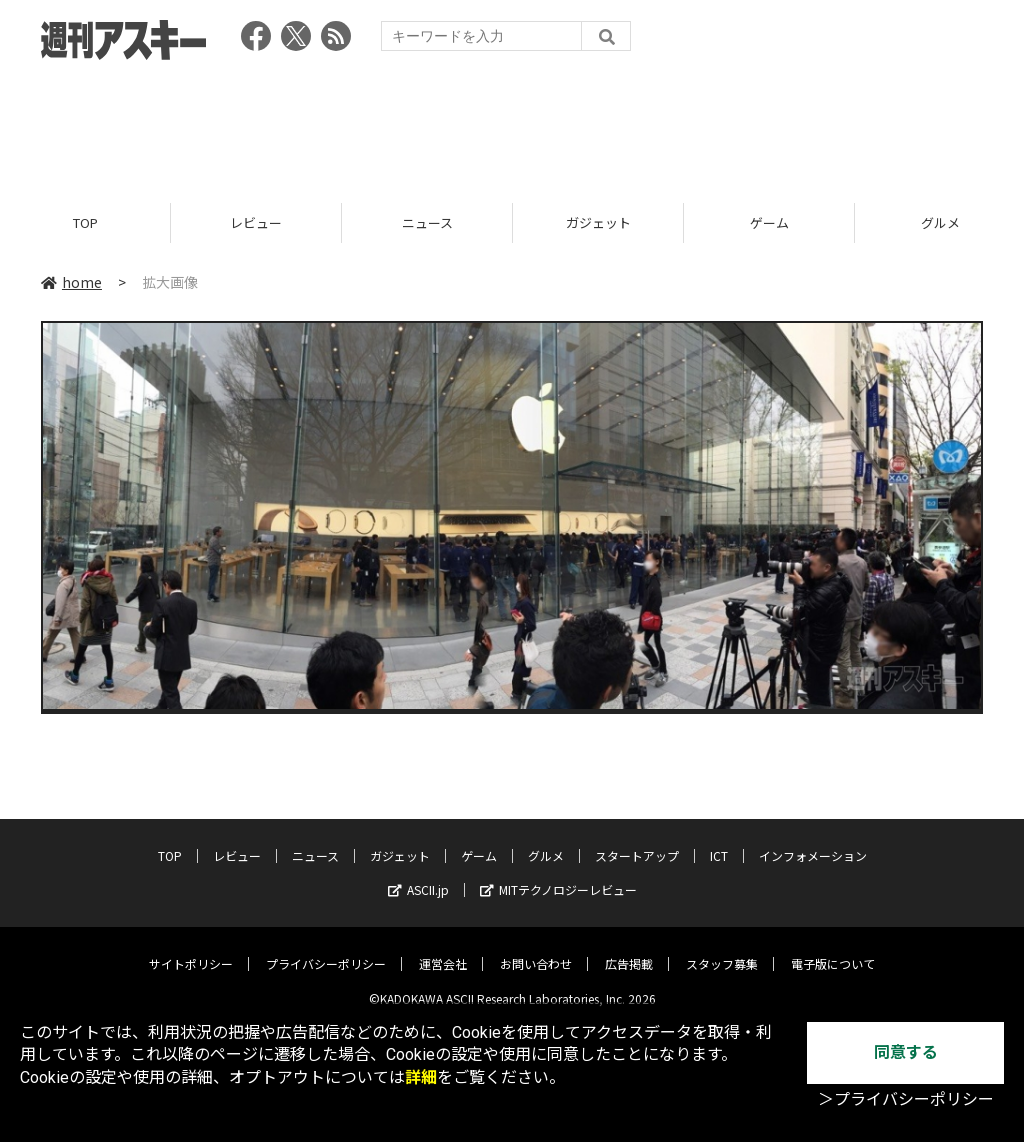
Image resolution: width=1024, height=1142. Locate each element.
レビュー (256, 222)
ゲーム (769, 222)
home (71, 282)
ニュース (427, 222)
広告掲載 (629, 949)
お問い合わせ (536, 949)
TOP (85, 222)
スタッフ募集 (722, 949)
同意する (906, 1052)
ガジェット (598, 222)
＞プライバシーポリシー (906, 1099)
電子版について (833, 949)
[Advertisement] (512, 125)
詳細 (421, 1077)
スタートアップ (637, 841)
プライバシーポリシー (326, 949)
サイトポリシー (191, 949)
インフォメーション (813, 841)
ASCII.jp (418, 875)
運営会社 (443, 949)
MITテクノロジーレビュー (558, 875)
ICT (719, 841)
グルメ (546, 841)
